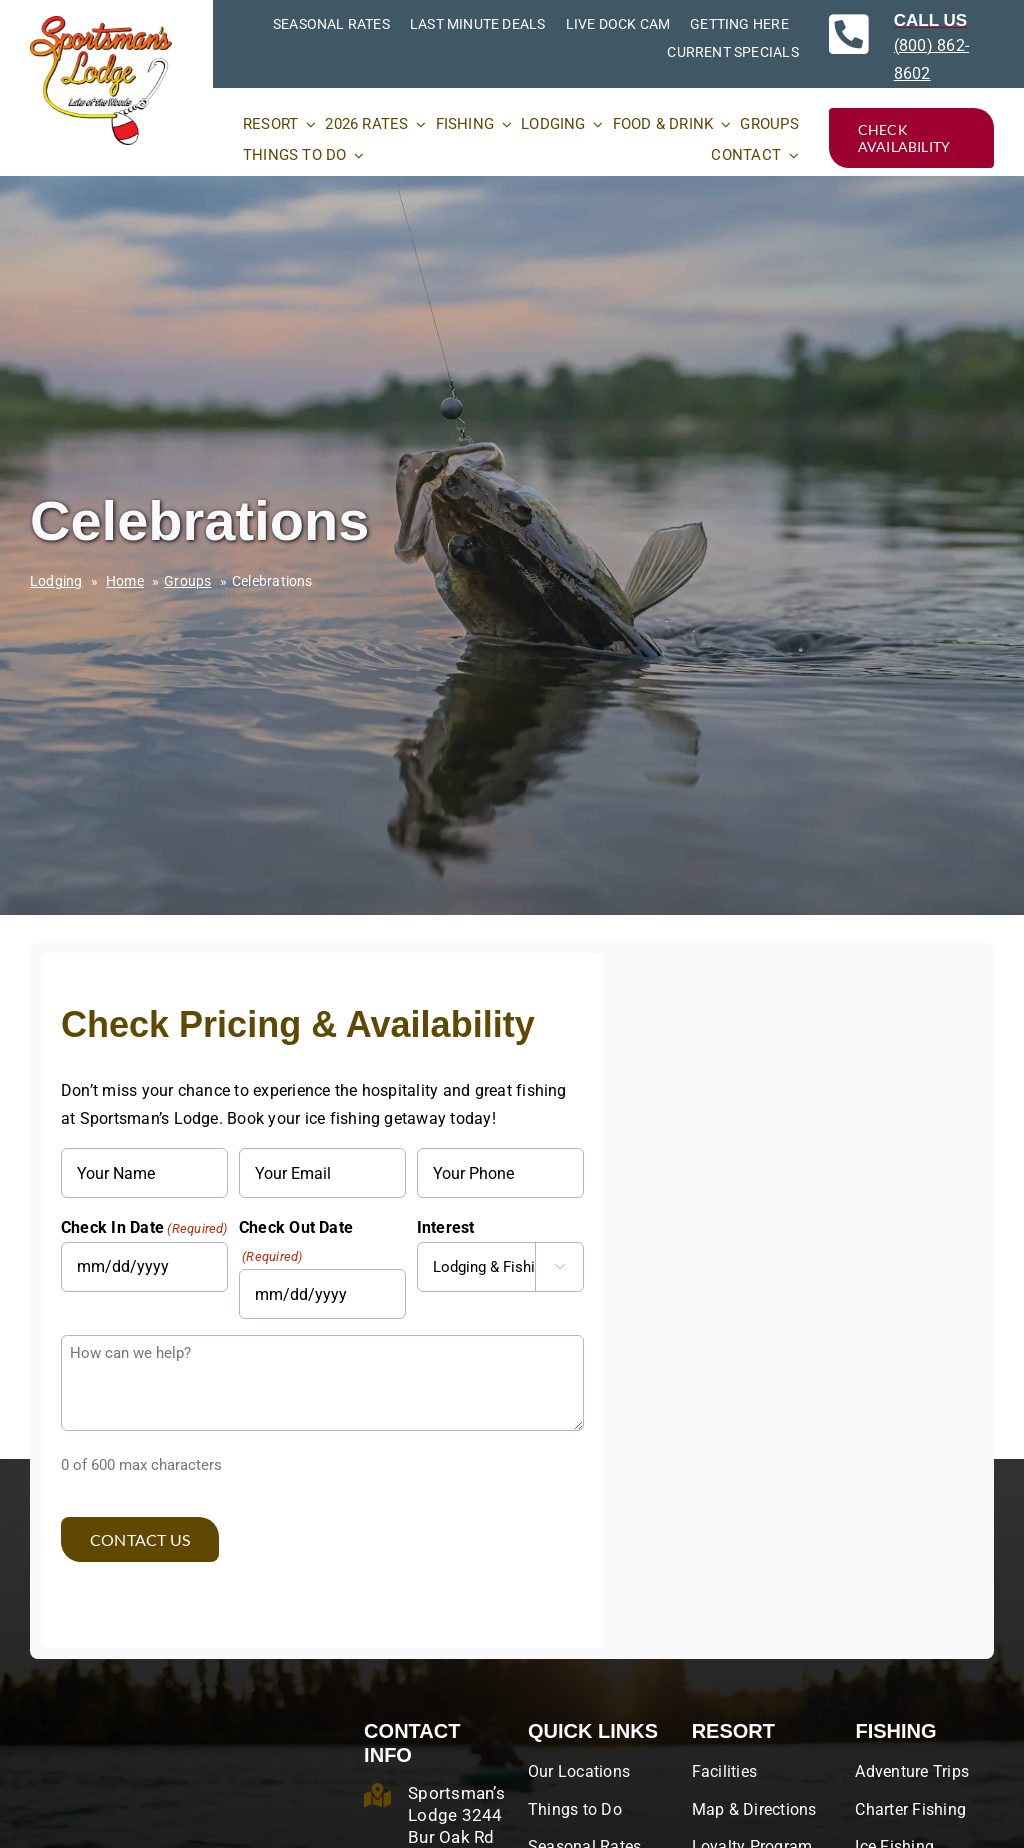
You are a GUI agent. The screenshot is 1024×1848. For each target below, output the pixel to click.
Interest (446, 1227)
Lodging (56, 581)
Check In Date (144, 1229)
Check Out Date (296, 1243)
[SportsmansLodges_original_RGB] (101, 23)
